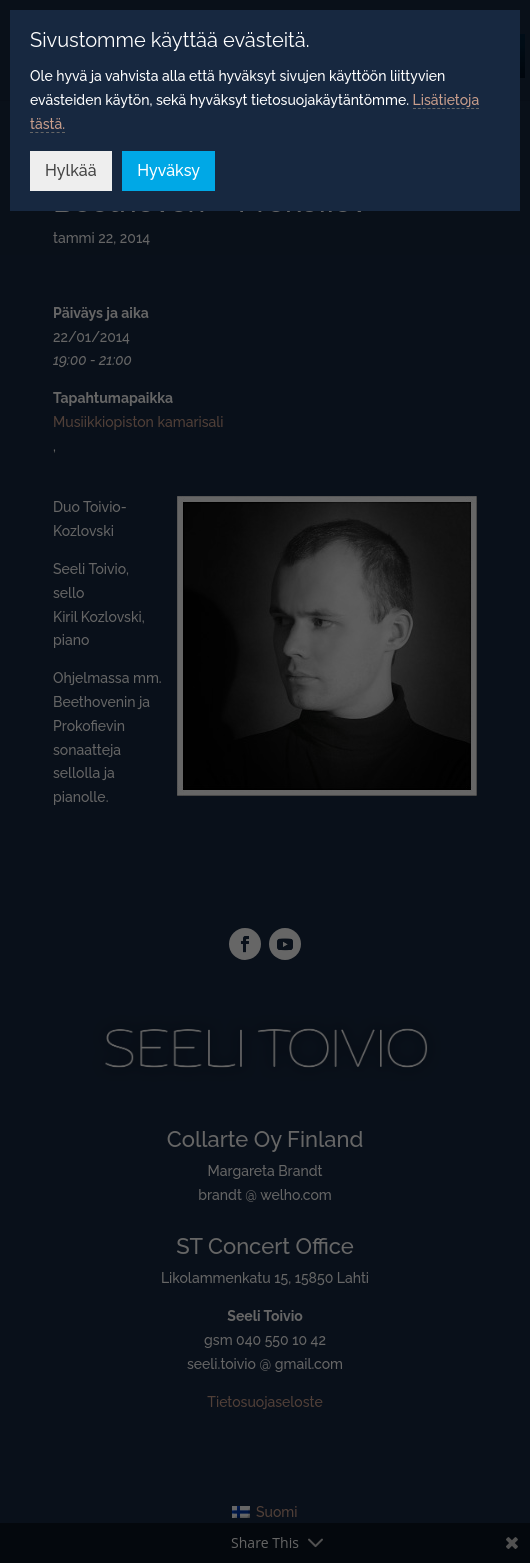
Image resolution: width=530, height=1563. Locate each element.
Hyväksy (168, 170)
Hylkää (71, 170)
